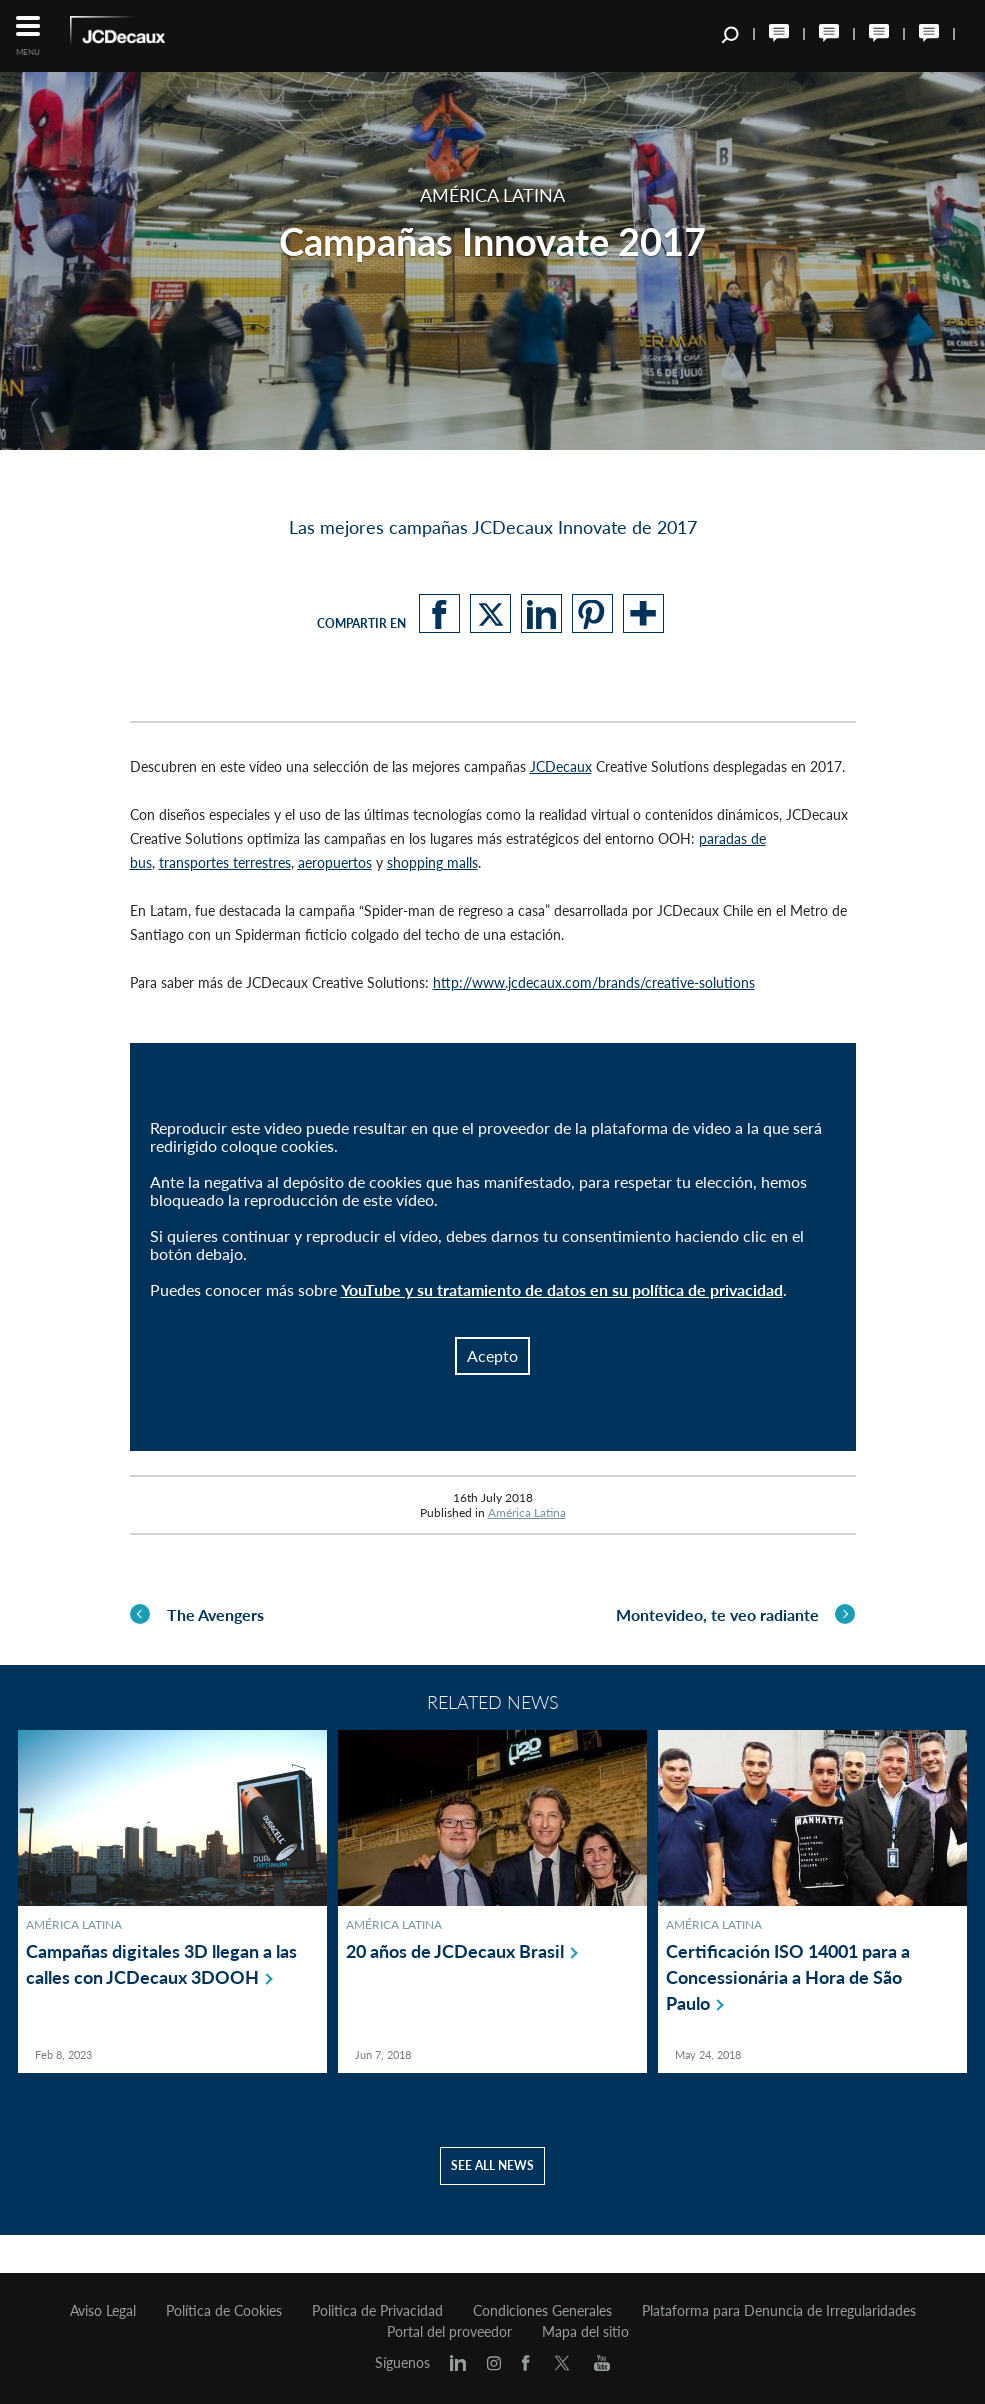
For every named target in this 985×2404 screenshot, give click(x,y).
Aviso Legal (103, 2311)
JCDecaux (561, 766)
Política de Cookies (224, 2311)
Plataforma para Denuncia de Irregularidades (779, 2311)
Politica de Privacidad (377, 2311)
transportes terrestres (225, 862)
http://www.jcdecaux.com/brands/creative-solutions (594, 982)
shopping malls (432, 862)
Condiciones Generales (542, 2311)
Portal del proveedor (449, 2332)
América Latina (527, 1512)
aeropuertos (335, 862)
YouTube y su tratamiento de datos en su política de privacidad (562, 1289)
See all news (492, 2203)
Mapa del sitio (585, 2332)
